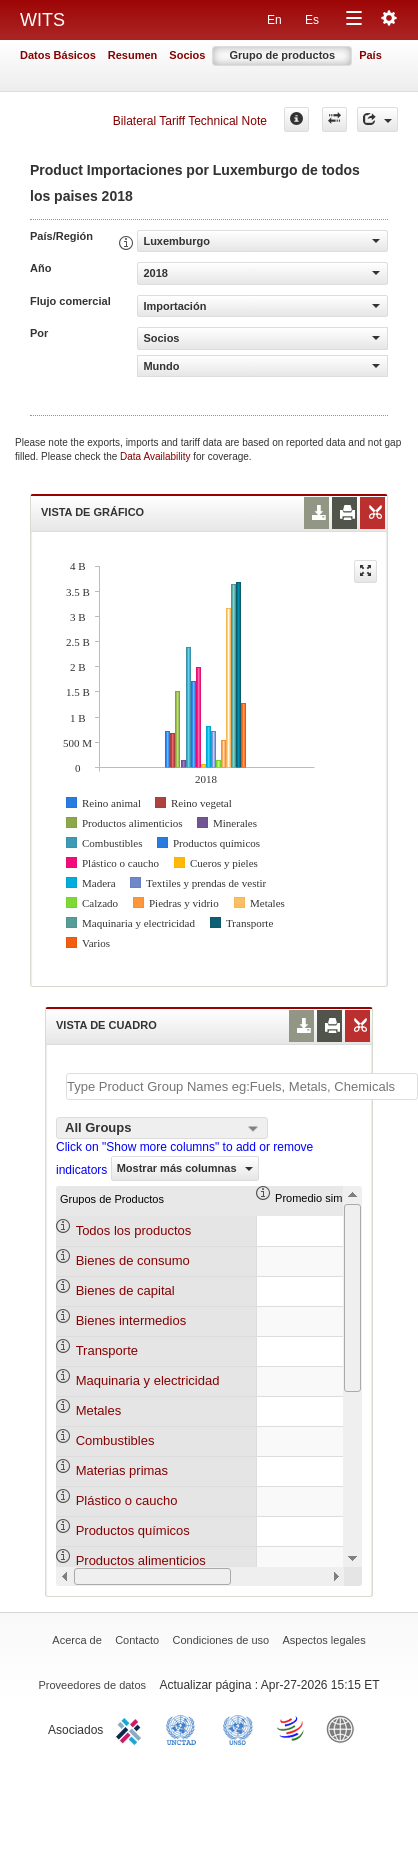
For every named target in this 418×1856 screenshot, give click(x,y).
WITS (42, 20)
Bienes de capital (125, 1290)
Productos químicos (133, 1530)
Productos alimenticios (141, 1560)
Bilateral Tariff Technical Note (190, 121)
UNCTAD (185, 1728)
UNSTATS (238, 1728)
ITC (132, 1728)
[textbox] (242, 1086)
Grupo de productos (282, 55)
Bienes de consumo (133, 1260)
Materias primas (122, 1470)
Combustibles (115, 1440)
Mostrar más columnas (185, 1168)
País (370, 55)
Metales (99, 1410)
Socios (187, 55)
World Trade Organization (292, 1728)
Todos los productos (134, 1230)
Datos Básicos (58, 55)
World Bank (345, 1728)
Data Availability (156, 456)
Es (312, 20)
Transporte (107, 1350)
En (274, 20)
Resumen (133, 55)
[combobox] (162, 1128)
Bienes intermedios (131, 1320)
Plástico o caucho (127, 1500)
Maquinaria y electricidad (148, 1380)
